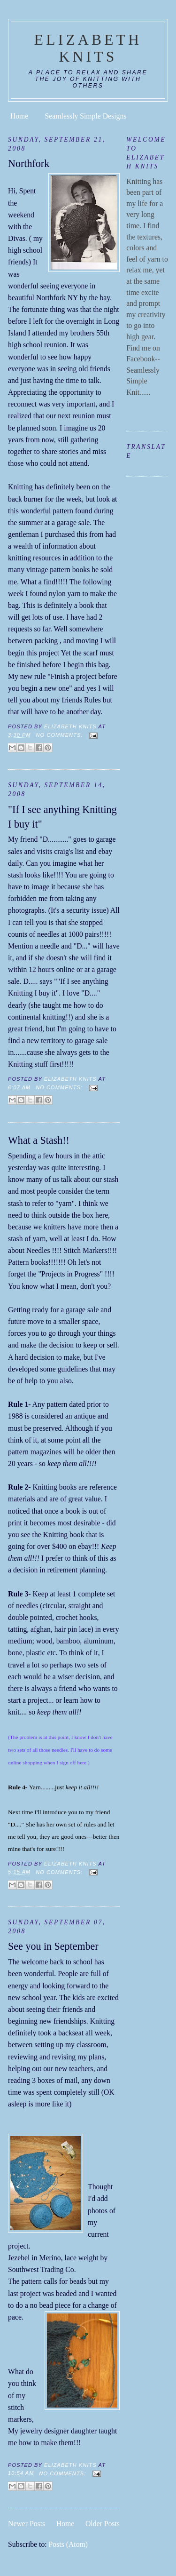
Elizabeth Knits (88, 48)
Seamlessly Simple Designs (86, 116)
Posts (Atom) (68, 2544)
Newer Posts (26, 2524)
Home (19, 116)
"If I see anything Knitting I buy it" (62, 817)
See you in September (53, 1946)
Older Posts (102, 2524)
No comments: (60, 735)
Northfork (28, 163)
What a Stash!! (38, 1140)
